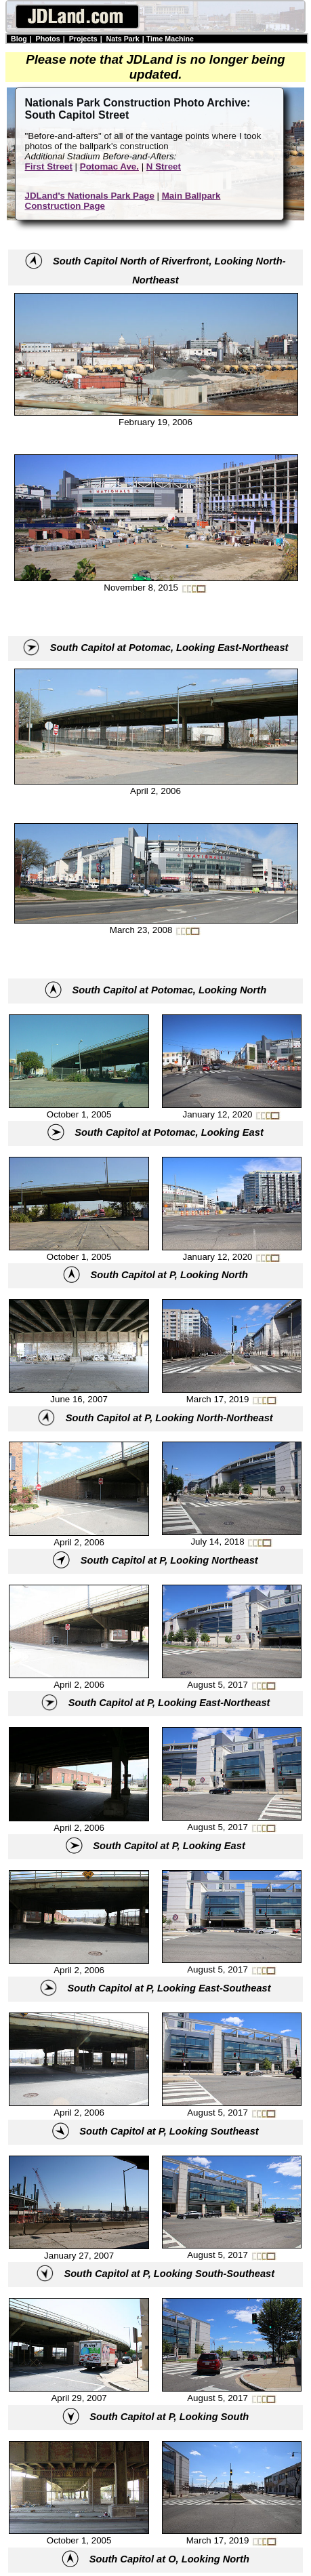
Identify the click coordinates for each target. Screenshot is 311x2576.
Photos (48, 39)
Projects (83, 39)
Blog (19, 39)
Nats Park (123, 39)
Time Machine (170, 39)
